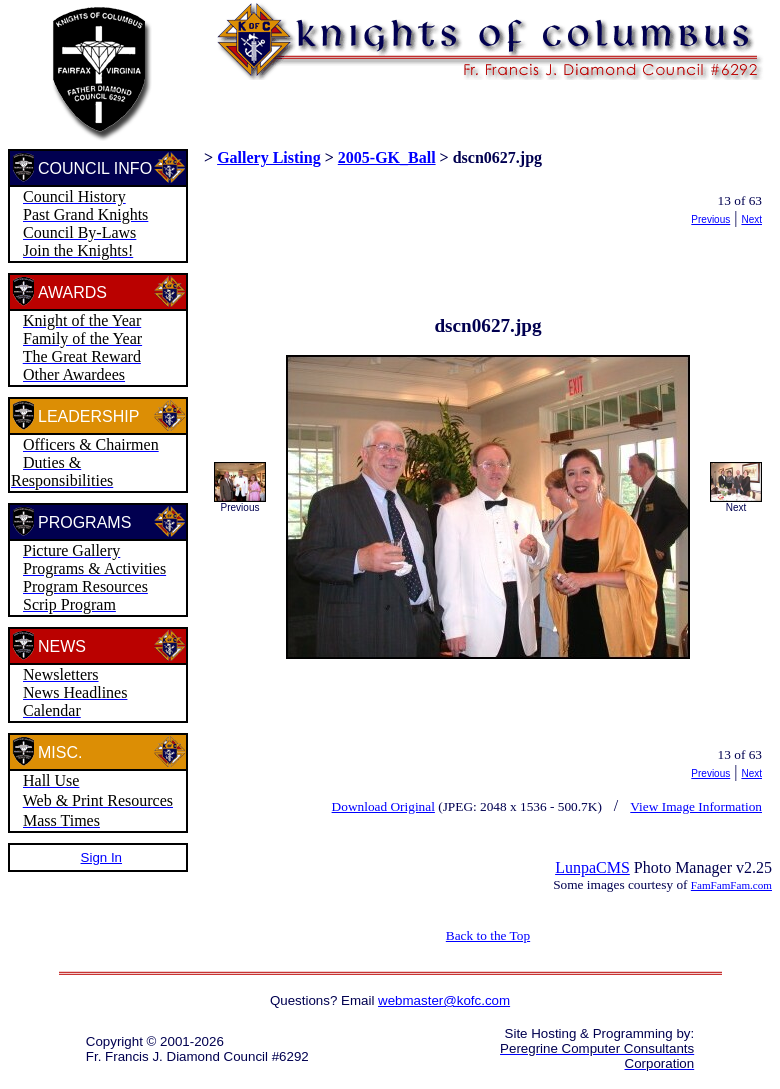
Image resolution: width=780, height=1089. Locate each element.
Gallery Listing (269, 157)
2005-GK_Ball (387, 157)
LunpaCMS (592, 867)
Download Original (383, 806)
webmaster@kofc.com (444, 1000)
